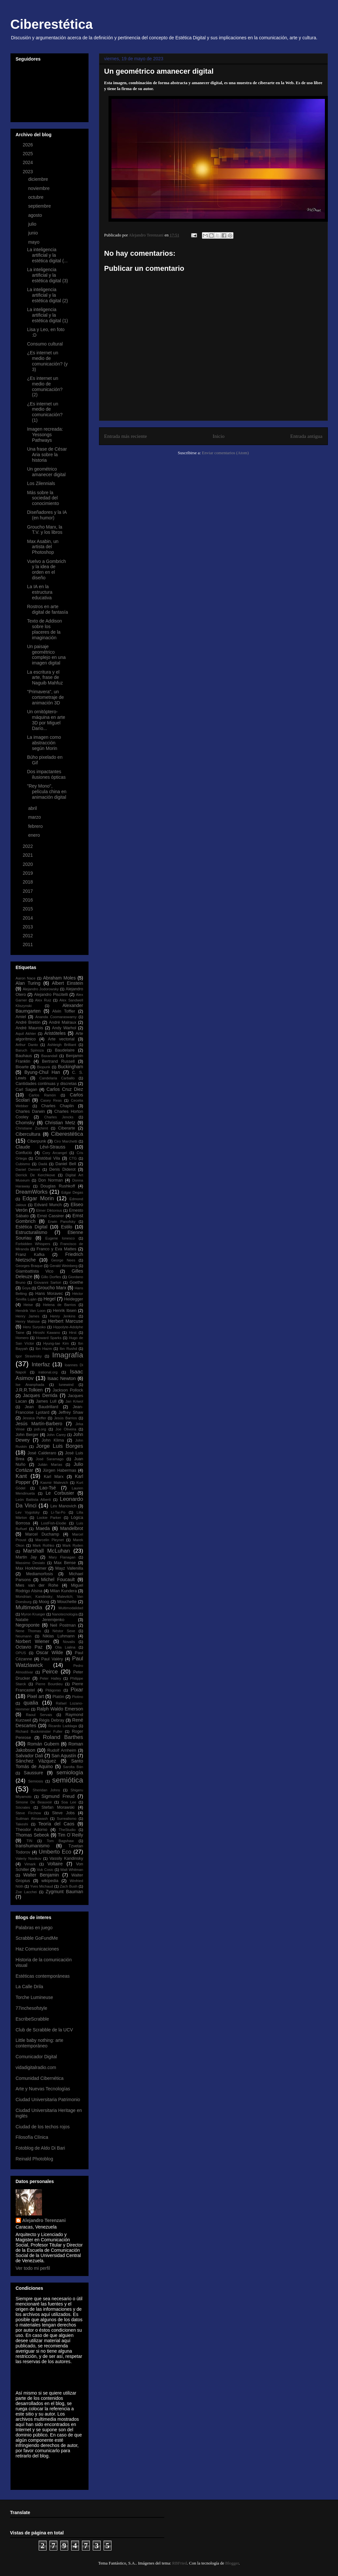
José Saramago (50, 1459)
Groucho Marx (51, 1287)
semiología (69, 1772)
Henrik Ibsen (64, 1310)
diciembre (39, 179)
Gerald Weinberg (63, 1266)
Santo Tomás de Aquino (49, 1763)
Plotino (77, 1697)
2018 (28, 882)
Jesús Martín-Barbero (39, 1423)
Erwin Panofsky (61, 1221)
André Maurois (29, 1028)
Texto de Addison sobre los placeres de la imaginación (44, 629)
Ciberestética (51, 24)
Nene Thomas (28, 1631)
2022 (28, 846)
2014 (28, 918)
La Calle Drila (29, 1986)
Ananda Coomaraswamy (56, 1017)
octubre (36, 197)
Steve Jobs (63, 1813)
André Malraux (62, 1022)
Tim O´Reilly (70, 1835)
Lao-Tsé (48, 1487)
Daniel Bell (65, 1164)
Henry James (27, 1316)
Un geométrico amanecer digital (46, 471)
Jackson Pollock (67, 1390)
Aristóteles (55, 1033)
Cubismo (23, 1164)
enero (34, 835)
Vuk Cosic (45, 1870)
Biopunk (43, 1067)
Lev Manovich (63, 1506)
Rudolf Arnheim (61, 1750)
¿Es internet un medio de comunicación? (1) (44, 412)
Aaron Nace (26, 978)
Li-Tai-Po (58, 1512)
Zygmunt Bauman (64, 1891)
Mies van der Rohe (37, 1585)
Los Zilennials (41, 483)
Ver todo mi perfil (33, 2268)
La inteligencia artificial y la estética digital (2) (47, 295)
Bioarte (22, 1067)
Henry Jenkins (62, 1316)
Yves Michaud (41, 1886)
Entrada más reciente (125, 436)
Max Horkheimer (31, 1568)
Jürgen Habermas (59, 1470)
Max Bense (65, 1562)
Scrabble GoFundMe (37, 1938)
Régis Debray (51, 1720)
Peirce (50, 1672)
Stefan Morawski (58, 1807)
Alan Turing (28, 983)
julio (33, 224)
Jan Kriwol (74, 1401)
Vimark (30, 1864)
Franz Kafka (30, 1254)
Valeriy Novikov (29, 1858)
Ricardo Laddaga (62, 1726)
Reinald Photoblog (34, 2158)
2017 (28, 891)
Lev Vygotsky (28, 1512)
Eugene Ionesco (60, 1238)
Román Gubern (43, 1743)
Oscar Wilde (49, 1652)
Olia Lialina (65, 1647)
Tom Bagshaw (60, 1841)
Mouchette (67, 1601)
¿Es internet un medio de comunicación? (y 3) (47, 361)
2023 (28, 171)
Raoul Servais (39, 1715)
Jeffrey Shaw (70, 1412)
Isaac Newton (62, 1378)
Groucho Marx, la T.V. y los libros (44, 529)
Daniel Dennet (28, 1169)
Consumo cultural (45, 343)
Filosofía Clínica (32, 2137)
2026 (28, 144)
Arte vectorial (61, 1039)
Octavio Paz (29, 1647)
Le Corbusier (60, 1493)
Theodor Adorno (32, 1829)
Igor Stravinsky (29, 1356)
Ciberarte (66, 1128)
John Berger (27, 1434)
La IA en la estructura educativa (39, 592)
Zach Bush (68, 1886)
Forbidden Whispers (33, 1244)
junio (33, 232)
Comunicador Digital (36, 2056)
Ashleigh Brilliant (62, 1045)
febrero (36, 826)
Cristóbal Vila (47, 1158)
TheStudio (67, 1830)
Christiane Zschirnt (32, 1128)
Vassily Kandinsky (66, 1858)
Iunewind (66, 1385)
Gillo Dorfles (51, 1277)
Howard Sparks (49, 1338)
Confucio (24, 1152)
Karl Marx (54, 1476)
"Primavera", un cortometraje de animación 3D (45, 697)
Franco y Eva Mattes (56, 1249)
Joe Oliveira (65, 1429)
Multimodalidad (70, 1608)
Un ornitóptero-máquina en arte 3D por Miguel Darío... (46, 720)
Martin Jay (26, 1557)
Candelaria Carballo (57, 1078)
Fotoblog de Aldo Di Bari (40, 2148)
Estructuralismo (31, 1232)
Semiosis (35, 1781)
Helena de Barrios (59, 1305)
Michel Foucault (58, 1579)
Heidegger (73, 1299)
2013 (28, 926)
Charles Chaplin (57, 1106)
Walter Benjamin (41, 1874)
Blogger (232, 2563)
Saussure (33, 1772)
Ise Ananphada (30, 1385)
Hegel (50, 1298)
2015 (28, 908)
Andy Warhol (64, 1028)
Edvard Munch (48, 1205)
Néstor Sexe (63, 1631)
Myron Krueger (33, 1614)
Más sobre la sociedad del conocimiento (43, 498)
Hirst (72, 1333)
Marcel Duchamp (42, 1534)
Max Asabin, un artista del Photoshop (42, 547)
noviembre (39, 188)
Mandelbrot (71, 1528)
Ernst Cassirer (50, 1216)
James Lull (46, 1401)
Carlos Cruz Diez (65, 1089)
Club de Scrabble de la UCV (44, 2029)
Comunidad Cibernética (40, 2078)
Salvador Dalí (29, 1755)
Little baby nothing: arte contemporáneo (40, 2043)
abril (33, 808)
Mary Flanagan (62, 1557)
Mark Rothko (43, 1545)
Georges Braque (29, 1266)
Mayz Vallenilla (69, 1568)
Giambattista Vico (34, 1271)
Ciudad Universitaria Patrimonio (48, 2099)
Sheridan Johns (46, 1790)
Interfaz (40, 1364)
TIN (29, 1841)
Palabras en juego (34, 1927)
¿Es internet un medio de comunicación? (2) (44, 386)
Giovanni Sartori (47, 1282)
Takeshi (22, 1824)
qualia (31, 1703)
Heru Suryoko (34, 1327)
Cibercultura (28, 1134)
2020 (28, 864)
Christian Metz (60, 1122)
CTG (73, 1158)
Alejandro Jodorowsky (41, 989)
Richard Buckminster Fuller (39, 1731)
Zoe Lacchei (26, 1892)
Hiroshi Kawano (46, 1333)
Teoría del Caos (56, 1823)
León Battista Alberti (33, 1500)
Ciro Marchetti (65, 1141)
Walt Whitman (71, 1870)
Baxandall (49, 1056)
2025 (28, 153)
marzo (35, 817)
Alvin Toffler (63, 1011)
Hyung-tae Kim (56, 1343)
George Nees (63, 1260)
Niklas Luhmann (58, 1636)
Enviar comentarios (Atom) (225, 452)
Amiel (21, 1017)
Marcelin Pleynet (49, 1540)
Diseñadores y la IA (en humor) (47, 515)
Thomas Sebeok (33, 1835)
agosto (35, 215)
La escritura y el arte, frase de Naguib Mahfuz (45, 677)
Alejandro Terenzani (44, 2220)
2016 (28, 900)
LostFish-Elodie (53, 1523)
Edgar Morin (38, 1198)
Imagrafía (67, 1355)
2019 (28, 873)
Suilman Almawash (32, 1818)
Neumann (24, 1636)
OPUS (21, 1653)
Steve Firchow (28, 1813)
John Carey (56, 1435)
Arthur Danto (27, 1045)
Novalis (69, 1642)
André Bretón (28, 1022)
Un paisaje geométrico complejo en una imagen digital (46, 654)
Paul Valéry (52, 1659)
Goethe (76, 1282)
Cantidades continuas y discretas (46, 1083)
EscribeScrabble (32, 2019)
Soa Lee (68, 1802)
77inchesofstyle (32, 2008)
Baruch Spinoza (30, 1050)
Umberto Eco (55, 1852)
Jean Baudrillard (41, 1407)
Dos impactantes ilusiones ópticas (46, 774)
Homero (22, 1338)
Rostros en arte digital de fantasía (47, 609)
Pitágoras (53, 1690)
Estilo (66, 1226)
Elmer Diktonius (49, 1210)
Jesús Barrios (65, 1418)
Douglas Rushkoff (58, 1186)
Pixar (76, 1690)
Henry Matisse (28, 1321)
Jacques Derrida (40, 1395)
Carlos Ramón (42, 1095)
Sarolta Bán (73, 1767)
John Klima (53, 1440)
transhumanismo (33, 1845)
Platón (58, 1696)
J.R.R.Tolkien (29, 1389)
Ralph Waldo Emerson (60, 1708)
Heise (28, 1305)
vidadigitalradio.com (36, 2067)
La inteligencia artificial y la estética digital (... (47, 255)
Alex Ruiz (43, 1000)
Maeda (43, 1528)
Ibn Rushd (68, 1349)
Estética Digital (32, 1226)
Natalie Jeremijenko (40, 1619)
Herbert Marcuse (65, 1321)
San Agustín (63, 1755)
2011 (28, 944)
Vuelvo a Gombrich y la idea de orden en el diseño (46, 569)
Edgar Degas (72, 1192)
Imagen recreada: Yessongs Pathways (45, 434)
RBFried (179, 2563)
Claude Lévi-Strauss (41, 1146)
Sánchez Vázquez (36, 1761)
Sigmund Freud (57, 1796)
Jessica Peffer (34, 1418)
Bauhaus (24, 1056)
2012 (28, 935)
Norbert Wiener (33, 1641)
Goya (26, 1288)
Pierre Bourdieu (48, 1684)
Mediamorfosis (39, 1574)
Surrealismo (66, 1818)
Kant (21, 1476)
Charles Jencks (58, 1117)
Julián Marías (50, 1464)
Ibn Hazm (44, 1349)
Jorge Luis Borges (59, 1446)
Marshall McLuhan (46, 1551)
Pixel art (35, 1696)
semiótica (67, 1780)
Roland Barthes (63, 1737)
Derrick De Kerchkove (35, 1175)
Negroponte (28, 1625)
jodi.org (40, 1429)
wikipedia (49, 1880)
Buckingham (70, 1066)
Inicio (219, 436)
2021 (28, 855)
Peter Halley (50, 1678)
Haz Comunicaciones (37, 1948)
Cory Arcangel (54, 1153)
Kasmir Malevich (54, 1482)
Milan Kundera (63, 1591)
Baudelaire (64, 1050)
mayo (34, 242)
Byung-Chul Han (42, 1072)
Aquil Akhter (26, 1034)
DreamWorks (32, 1192)
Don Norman (50, 1180)
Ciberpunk (36, 1141)
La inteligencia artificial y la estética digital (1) (47, 315)
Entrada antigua (306, 436)
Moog (44, 1601)
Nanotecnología (64, 1614)
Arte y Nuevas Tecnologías (43, 2088)
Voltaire (55, 1863)
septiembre (40, 206)
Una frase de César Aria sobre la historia (47, 454)
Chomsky (25, 1122)
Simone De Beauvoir (34, 1802)
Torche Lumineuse (34, 1997)
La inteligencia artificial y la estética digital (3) (47, 275)
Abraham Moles (59, 977)
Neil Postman (63, 1625)
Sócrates (23, 1807)
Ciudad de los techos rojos (43, 2126)
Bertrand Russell (58, 1061)
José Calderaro (42, 1453)
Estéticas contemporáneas (43, 1976)
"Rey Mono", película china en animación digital (46, 791)
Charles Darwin (30, 1111)
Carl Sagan (26, 1089)
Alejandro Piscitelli (51, 994)
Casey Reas (51, 1100)
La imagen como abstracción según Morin (44, 743)
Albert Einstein (67, 983)
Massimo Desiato (30, 1563)
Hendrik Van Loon (31, 1311)
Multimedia (29, 1607)
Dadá (42, 1164)
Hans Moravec (49, 1293)
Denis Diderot (62, 1169)
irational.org (47, 1372)
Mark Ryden (73, 1545)
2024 (28, 162)
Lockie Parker (49, 1518)
